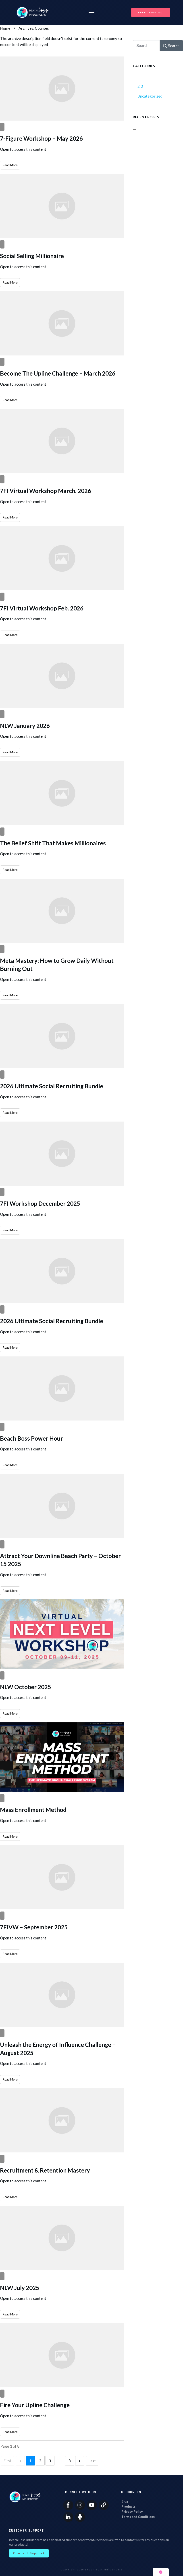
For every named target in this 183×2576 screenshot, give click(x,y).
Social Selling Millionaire (32, 255)
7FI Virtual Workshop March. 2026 (45, 490)
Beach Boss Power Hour (31, 1438)
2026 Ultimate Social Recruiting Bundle (51, 1086)
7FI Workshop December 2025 (40, 1203)
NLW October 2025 (25, 1686)
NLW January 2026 (25, 725)
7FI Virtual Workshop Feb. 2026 (41, 608)
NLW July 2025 (19, 2287)
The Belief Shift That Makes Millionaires (53, 843)
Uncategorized (149, 96)
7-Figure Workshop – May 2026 (41, 138)
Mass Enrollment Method (33, 1809)
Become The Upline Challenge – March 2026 (57, 373)
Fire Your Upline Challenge (35, 2405)
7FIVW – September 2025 (34, 1927)
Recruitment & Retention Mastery (45, 2170)
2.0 (140, 86)
